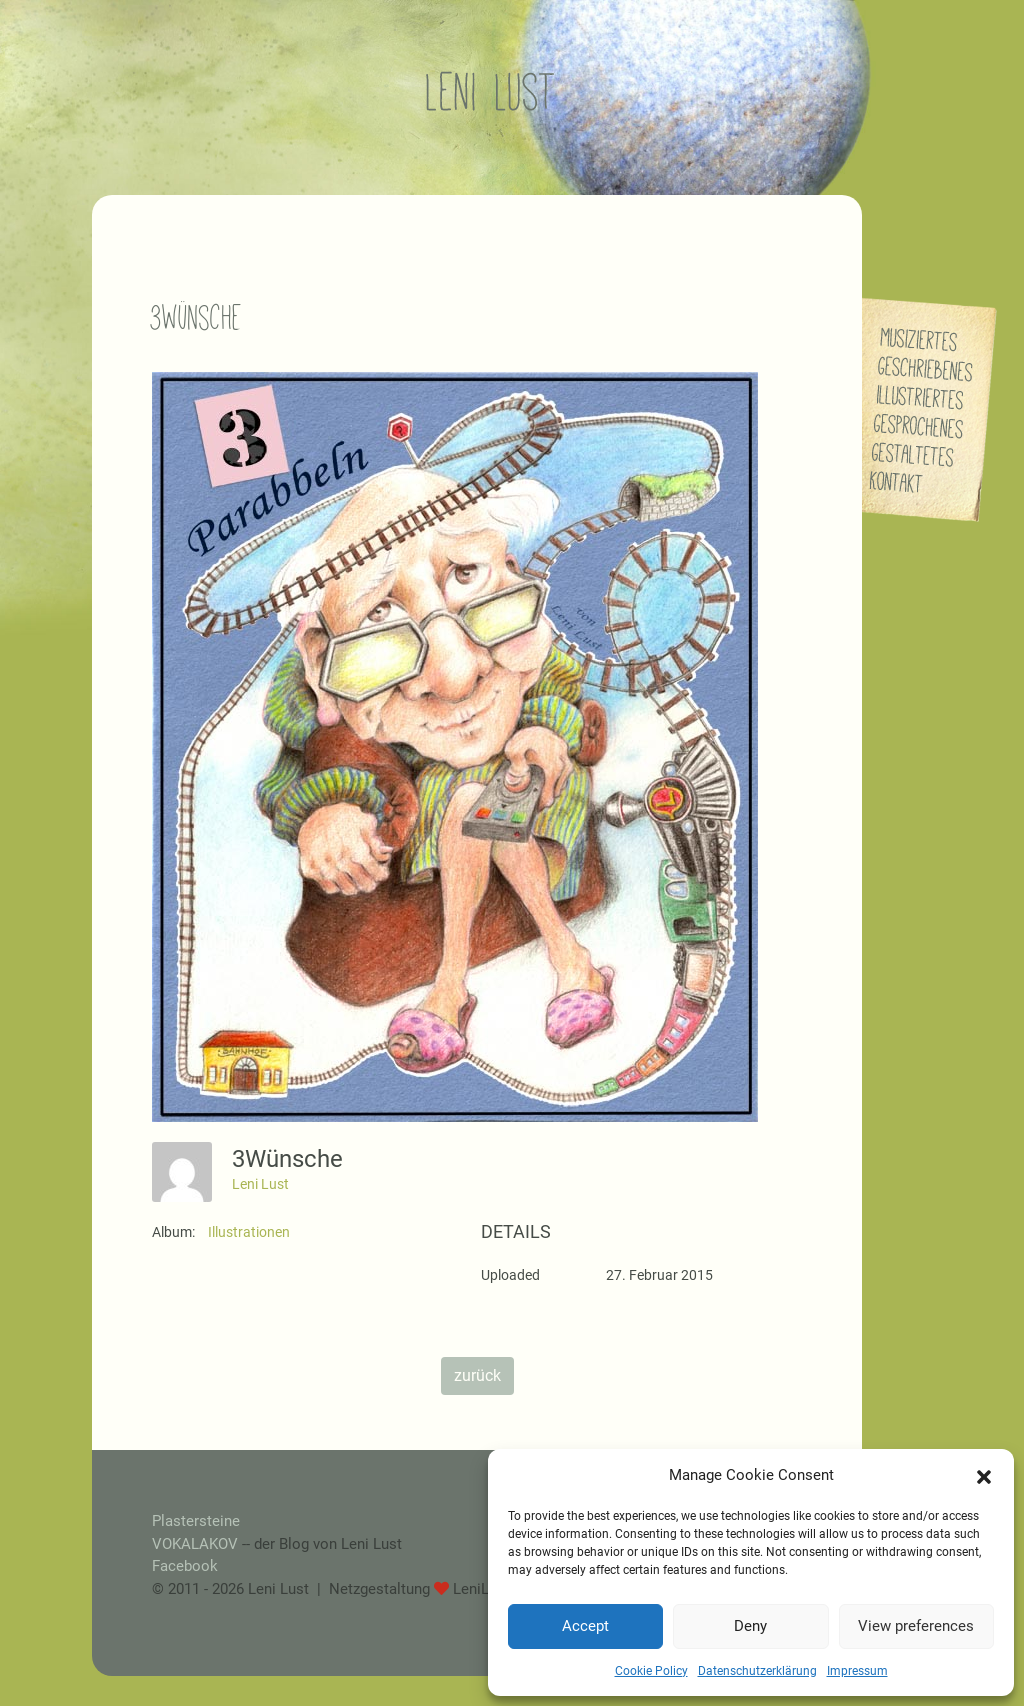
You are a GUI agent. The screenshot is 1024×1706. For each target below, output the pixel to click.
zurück (477, 1375)
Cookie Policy (651, 1671)
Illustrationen (249, 1232)
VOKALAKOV (195, 1544)
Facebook (185, 1566)
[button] (984, 1475)
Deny (750, 1626)
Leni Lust (260, 1184)
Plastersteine (196, 1521)
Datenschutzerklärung (757, 1671)
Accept (585, 1626)
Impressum (857, 1671)
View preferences (916, 1626)
